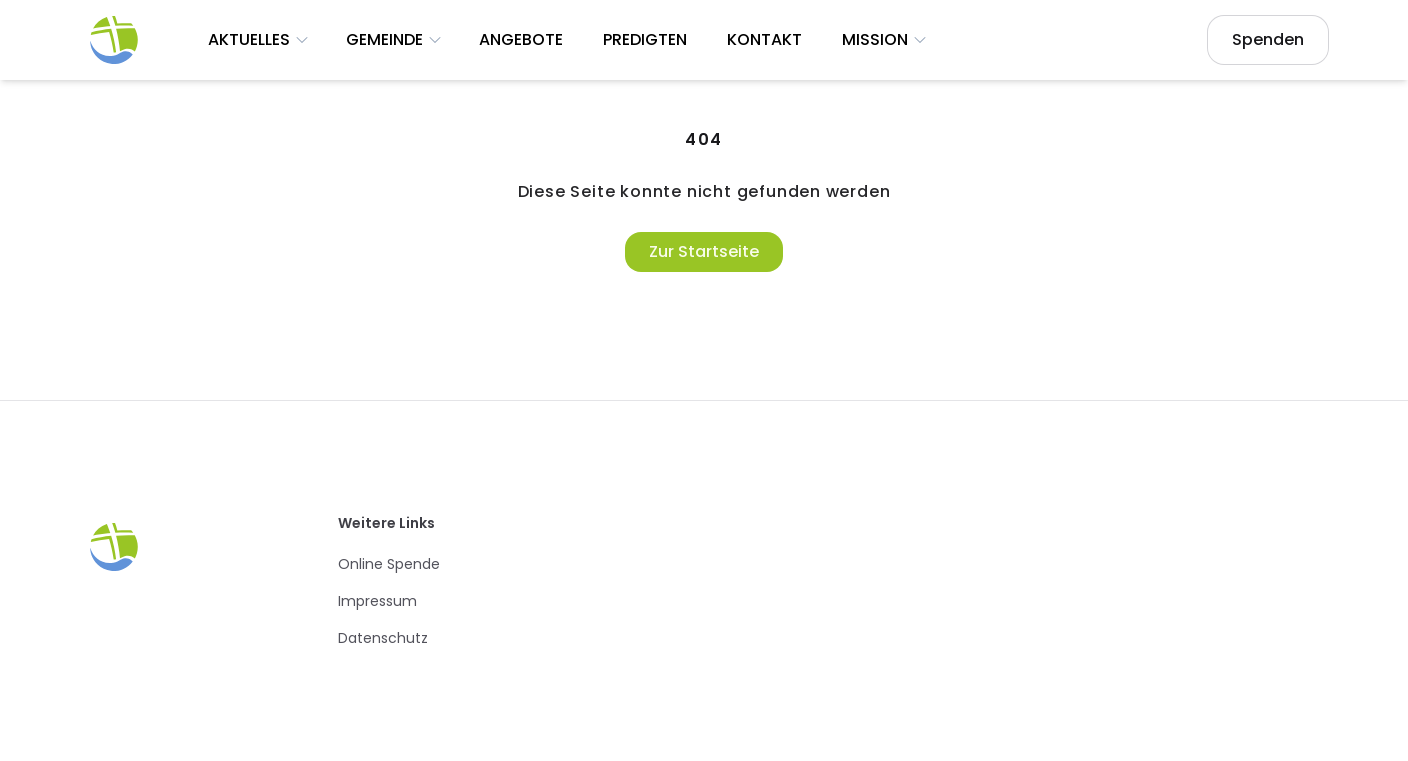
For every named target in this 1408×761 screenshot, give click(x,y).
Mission (885, 39)
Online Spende (389, 564)
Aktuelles (259, 39)
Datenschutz (383, 638)
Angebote (521, 39)
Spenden (1268, 39)
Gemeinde (394, 39)
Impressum (377, 601)
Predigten (645, 39)
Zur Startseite (704, 251)
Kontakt (764, 39)
